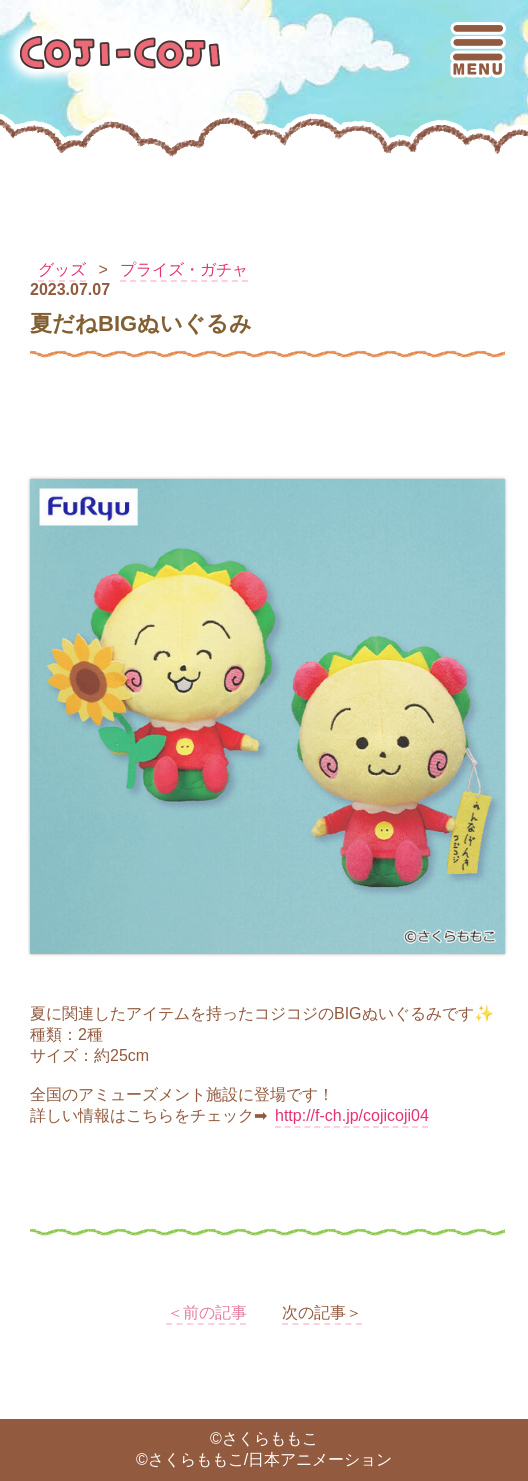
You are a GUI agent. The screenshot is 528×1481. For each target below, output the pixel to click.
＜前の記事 (207, 1312)
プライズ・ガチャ (184, 269)
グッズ (62, 269)
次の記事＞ (322, 1312)
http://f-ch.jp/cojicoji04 (352, 1115)
